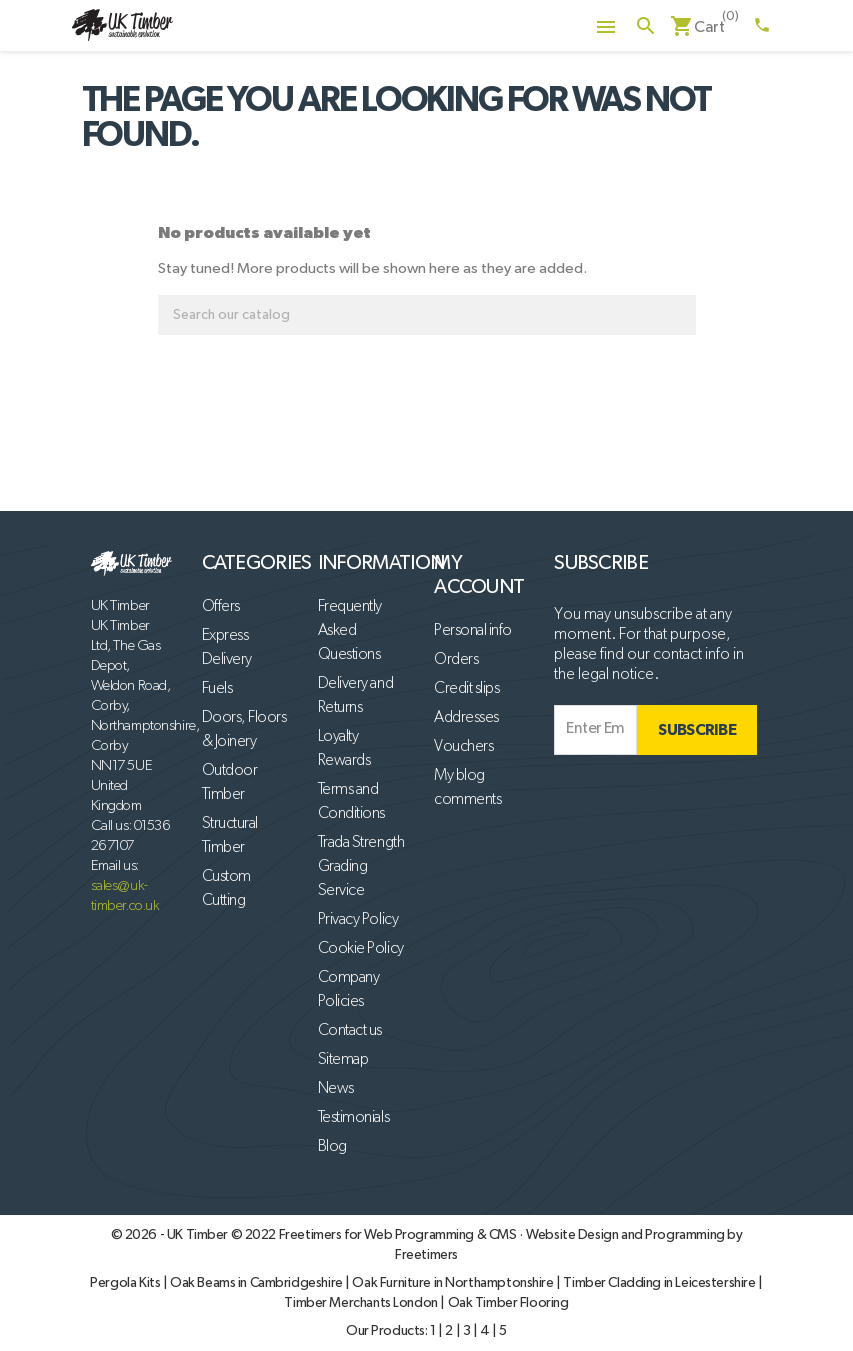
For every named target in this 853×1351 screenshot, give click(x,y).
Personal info (473, 631)
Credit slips (466, 689)
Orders (456, 660)
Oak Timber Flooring (508, 1303)
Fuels (217, 689)
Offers (221, 607)
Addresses (466, 718)
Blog (332, 1147)
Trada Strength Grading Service (361, 867)
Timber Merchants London (362, 1303)
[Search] (427, 315)
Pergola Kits (126, 1283)
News (336, 1089)
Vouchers (463, 747)
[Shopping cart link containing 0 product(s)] (697, 28)
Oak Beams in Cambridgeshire (257, 1283)
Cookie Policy (361, 949)
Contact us (350, 1031)
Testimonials (353, 1118)
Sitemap (343, 1060)
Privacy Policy (358, 920)
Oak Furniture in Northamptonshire (454, 1283)
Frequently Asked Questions (350, 631)
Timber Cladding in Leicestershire (660, 1283)
